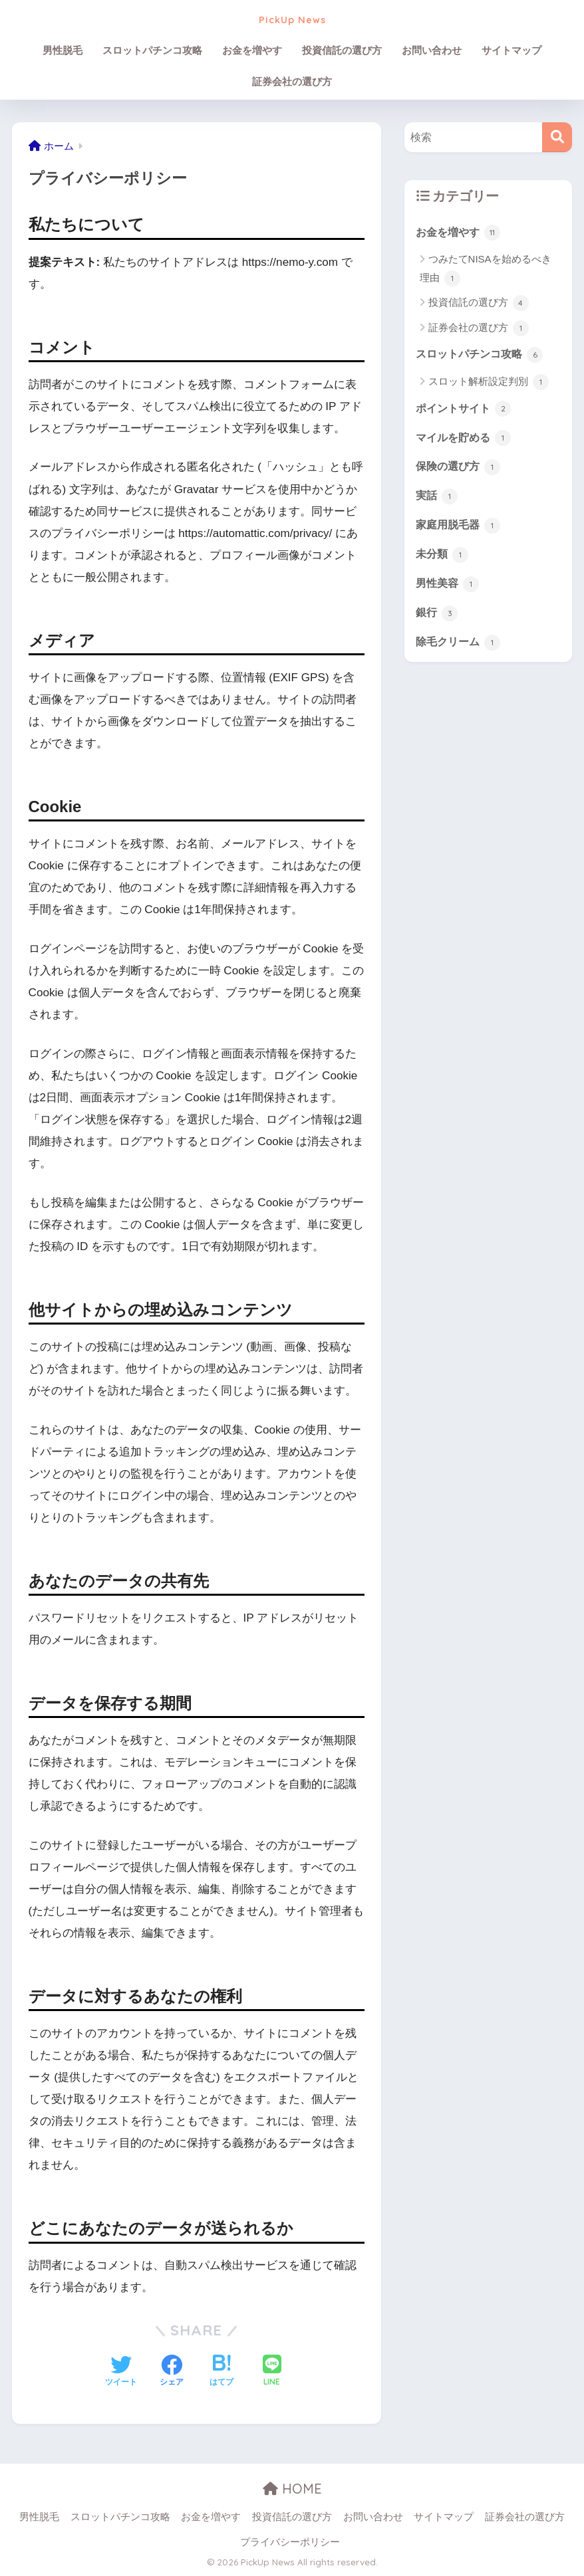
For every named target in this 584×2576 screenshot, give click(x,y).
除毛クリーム (460, 647)
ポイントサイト (466, 410)
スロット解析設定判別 (488, 383)
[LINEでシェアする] (272, 2371)
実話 (438, 499)
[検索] (557, 137)
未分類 (443, 558)
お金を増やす (252, 50)
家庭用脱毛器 (460, 528)
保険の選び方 (460, 469)
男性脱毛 (62, 50)
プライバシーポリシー (290, 2542)
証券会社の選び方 (292, 81)
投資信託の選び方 (342, 50)
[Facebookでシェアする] (172, 2372)
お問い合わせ (432, 50)
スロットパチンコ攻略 (152, 50)
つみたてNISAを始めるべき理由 (485, 270)
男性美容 (449, 588)
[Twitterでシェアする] (121, 2372)
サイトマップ (511, 50)
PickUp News (292, 17)
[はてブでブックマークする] (221, 2372)
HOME (292, 2488)
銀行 (438, 618)
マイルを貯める (466, 439)
